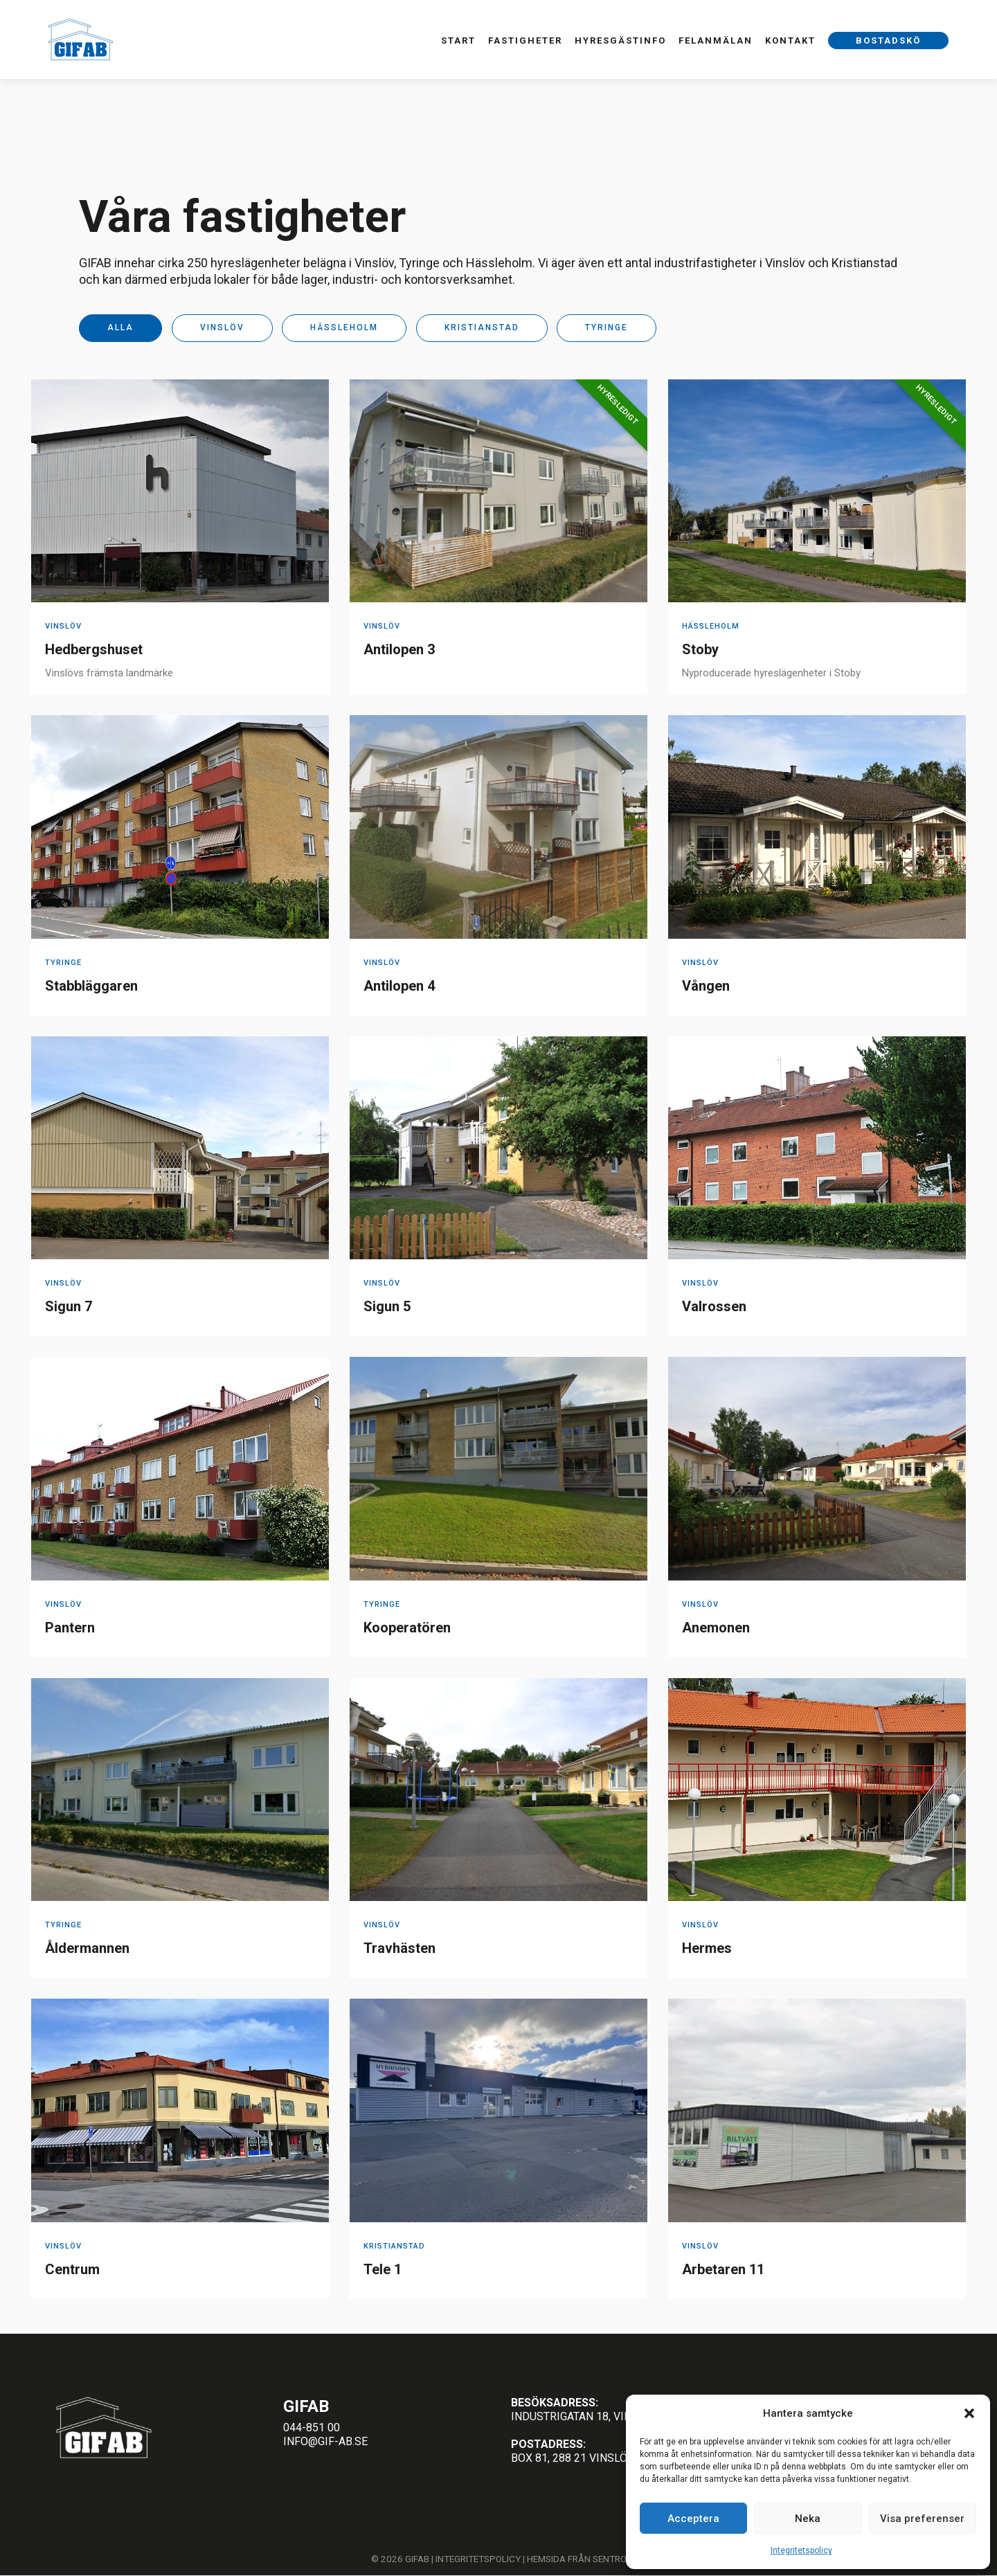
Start (458, 40)
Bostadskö (888, 40)
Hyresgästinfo (620, 40)
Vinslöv (222, 328)
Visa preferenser (922, 2518)
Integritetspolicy (801, 2550)
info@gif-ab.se (325, 2441)
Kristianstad (481, 328)
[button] (969, 2413)
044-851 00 (311, 2427)
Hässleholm (344, 328)
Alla (120, 328)
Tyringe (606, 328)
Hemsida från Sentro (577, 2558)
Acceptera (693, 2518)
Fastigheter (525, 40)
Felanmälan (716, 40)
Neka (807, 2518)
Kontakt (790, 40)
